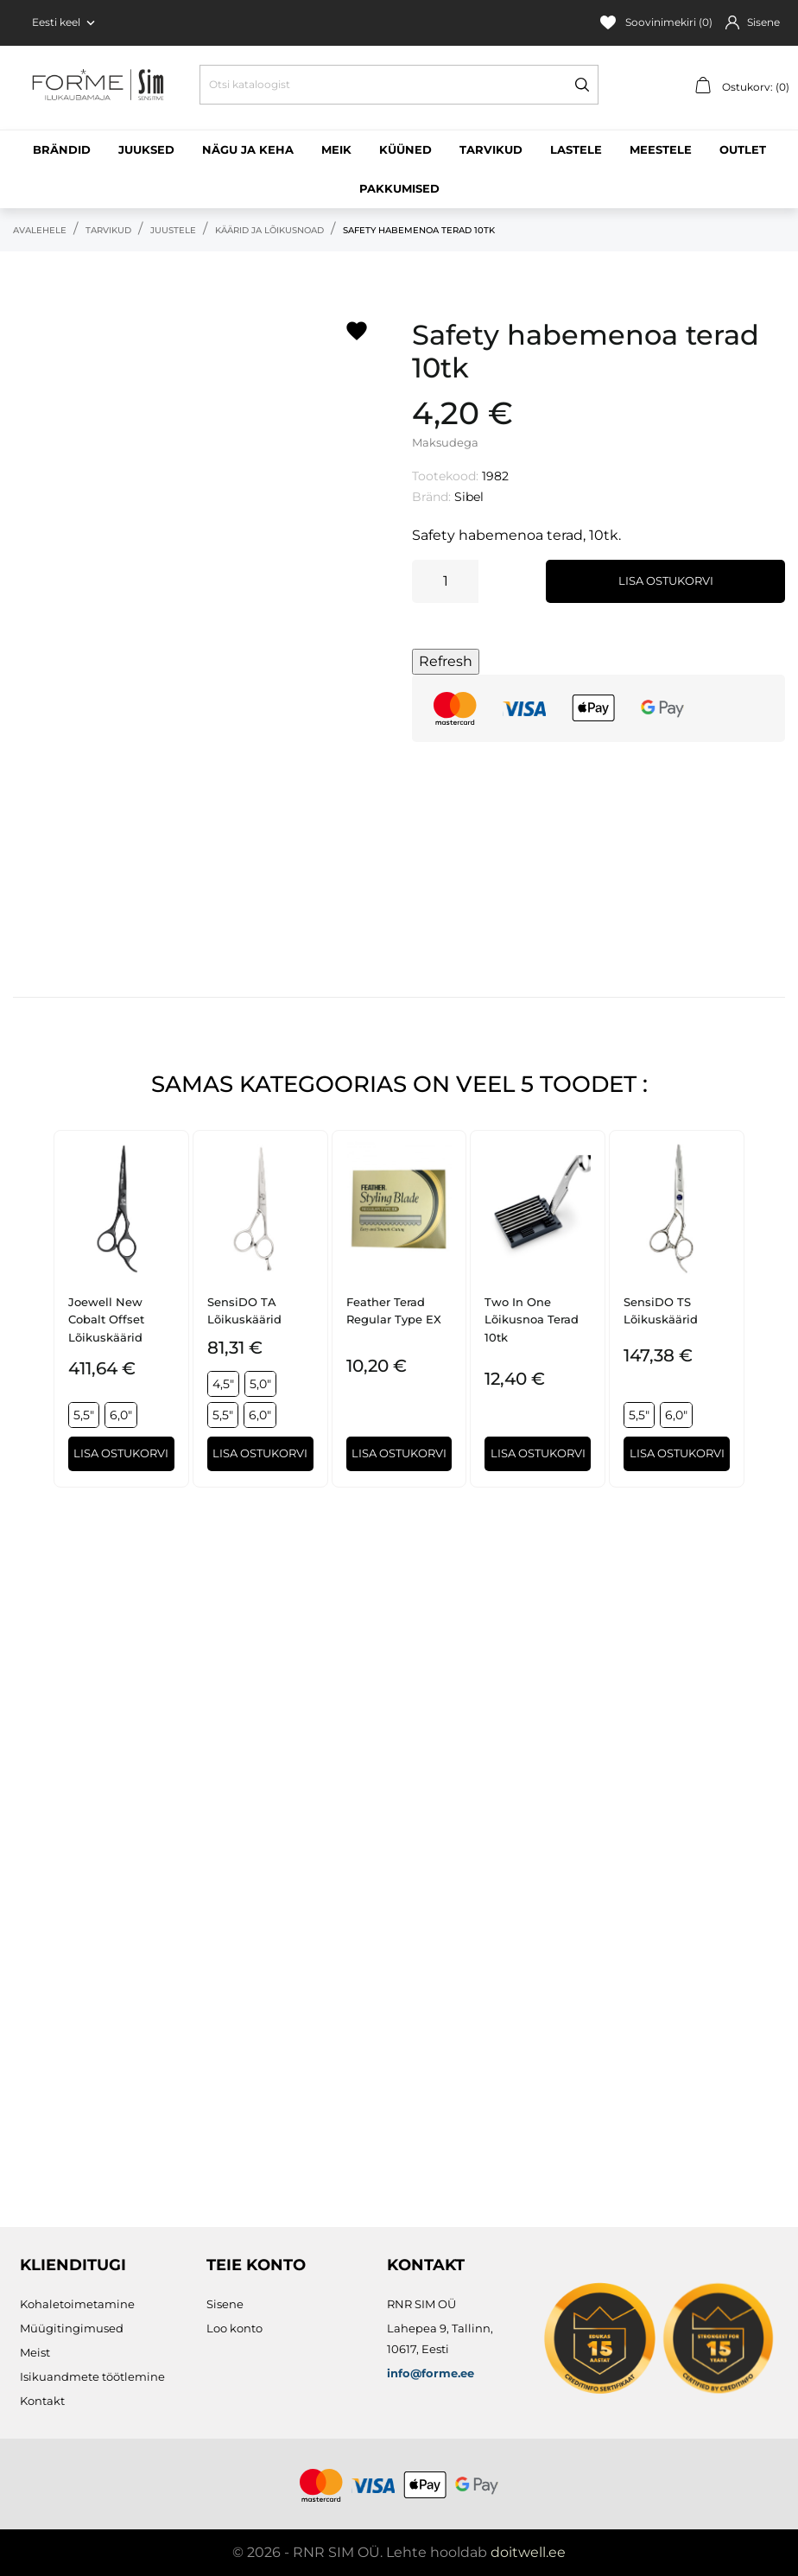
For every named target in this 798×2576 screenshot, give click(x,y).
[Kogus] (445, 581)
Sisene (225, 2304)
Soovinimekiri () (656, 22)
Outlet (742, 149)
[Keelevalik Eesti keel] (65, 22)
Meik (336, 149)
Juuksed (146, 149)
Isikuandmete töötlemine (92, 2376)
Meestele (661, 149)
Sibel (469, 496)
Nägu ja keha (248, 149)
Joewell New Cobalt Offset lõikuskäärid (106, 1319)
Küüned (405, 149)
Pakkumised (399, 188)
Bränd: (431, 496)
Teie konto (256, 2265)
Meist (35, 2352)
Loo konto (234, 2328)
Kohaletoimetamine (77, 2304)
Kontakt (42, 2401)
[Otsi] (399, 85)
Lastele (576, 149)
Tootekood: (445, 476)
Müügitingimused (72, 2328)
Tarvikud (490, 149)
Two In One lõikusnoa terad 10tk (531, 1319)
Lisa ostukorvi (665, 580)
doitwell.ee (528, 2552)
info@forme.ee (430, 2373)
